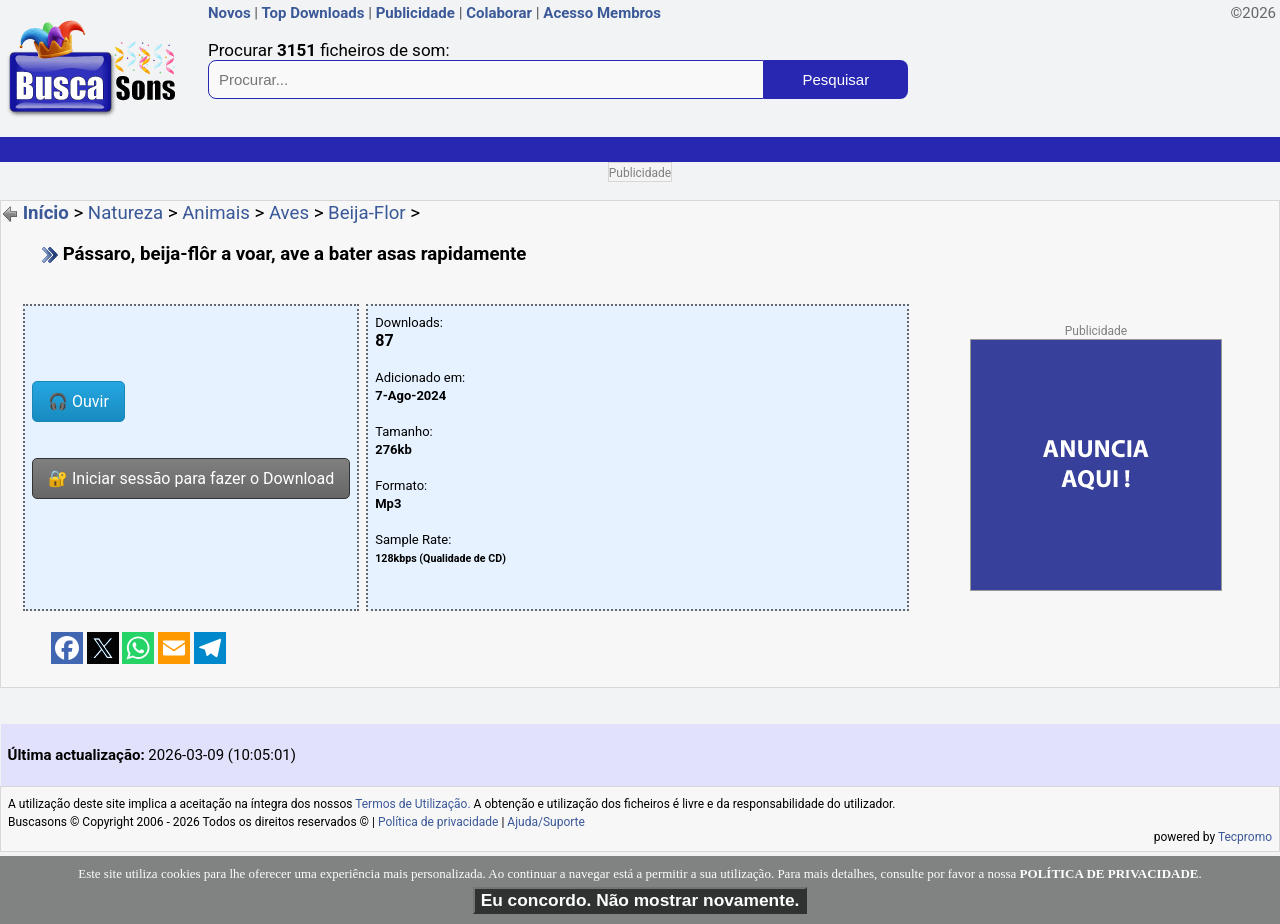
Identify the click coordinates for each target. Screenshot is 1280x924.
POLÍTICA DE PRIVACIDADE (1109, 873)
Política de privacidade (438, 822)
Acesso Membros (602, 13)
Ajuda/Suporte (546, 822)
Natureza (125, 213)
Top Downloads (312, 13)
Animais (216, 213)
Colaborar (499, 13)
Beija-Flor (367, 213)
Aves (289, 213)
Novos (229, 13)
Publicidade (415, 13)
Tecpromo (1245, 837)
